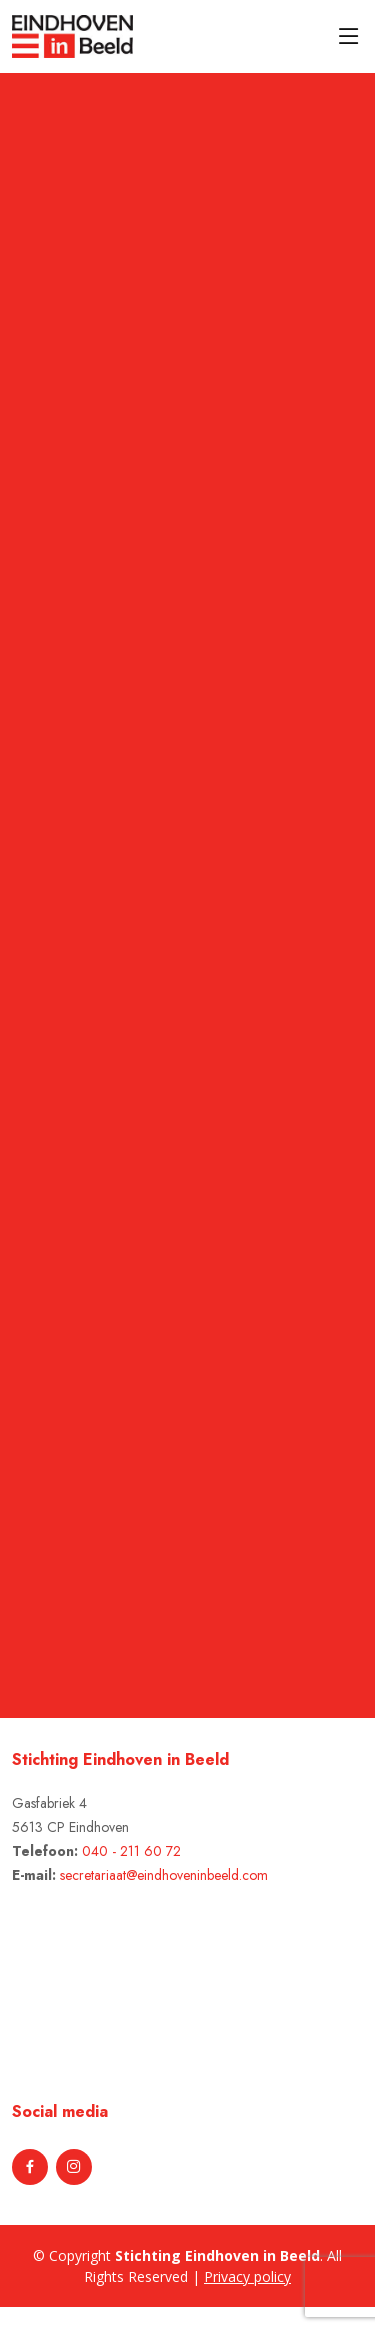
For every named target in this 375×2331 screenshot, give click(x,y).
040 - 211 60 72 (131, 1851)
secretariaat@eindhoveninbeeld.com (164, 1875)
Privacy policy (247, 2276)
